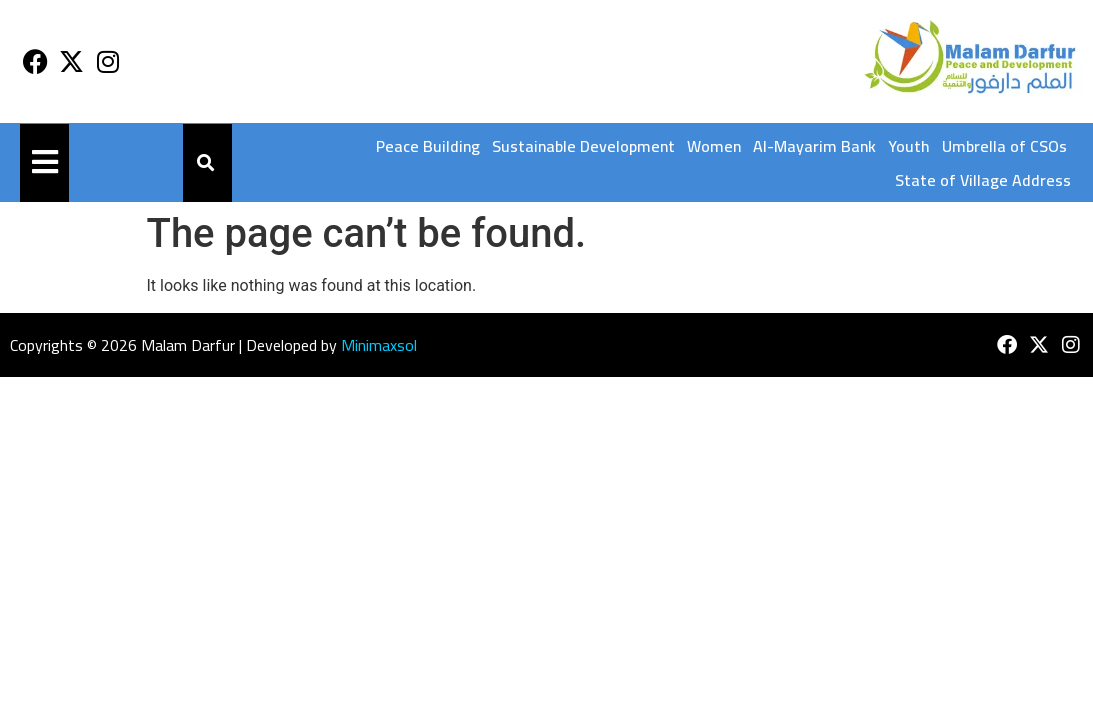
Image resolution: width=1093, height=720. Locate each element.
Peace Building (428, 146)
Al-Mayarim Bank (814, 146)
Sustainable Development (583, 146)
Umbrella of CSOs (1004, 146)
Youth (909, 146)
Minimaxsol (379, 345)
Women (714, 146)
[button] (206, 163)
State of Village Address (983, 180)
